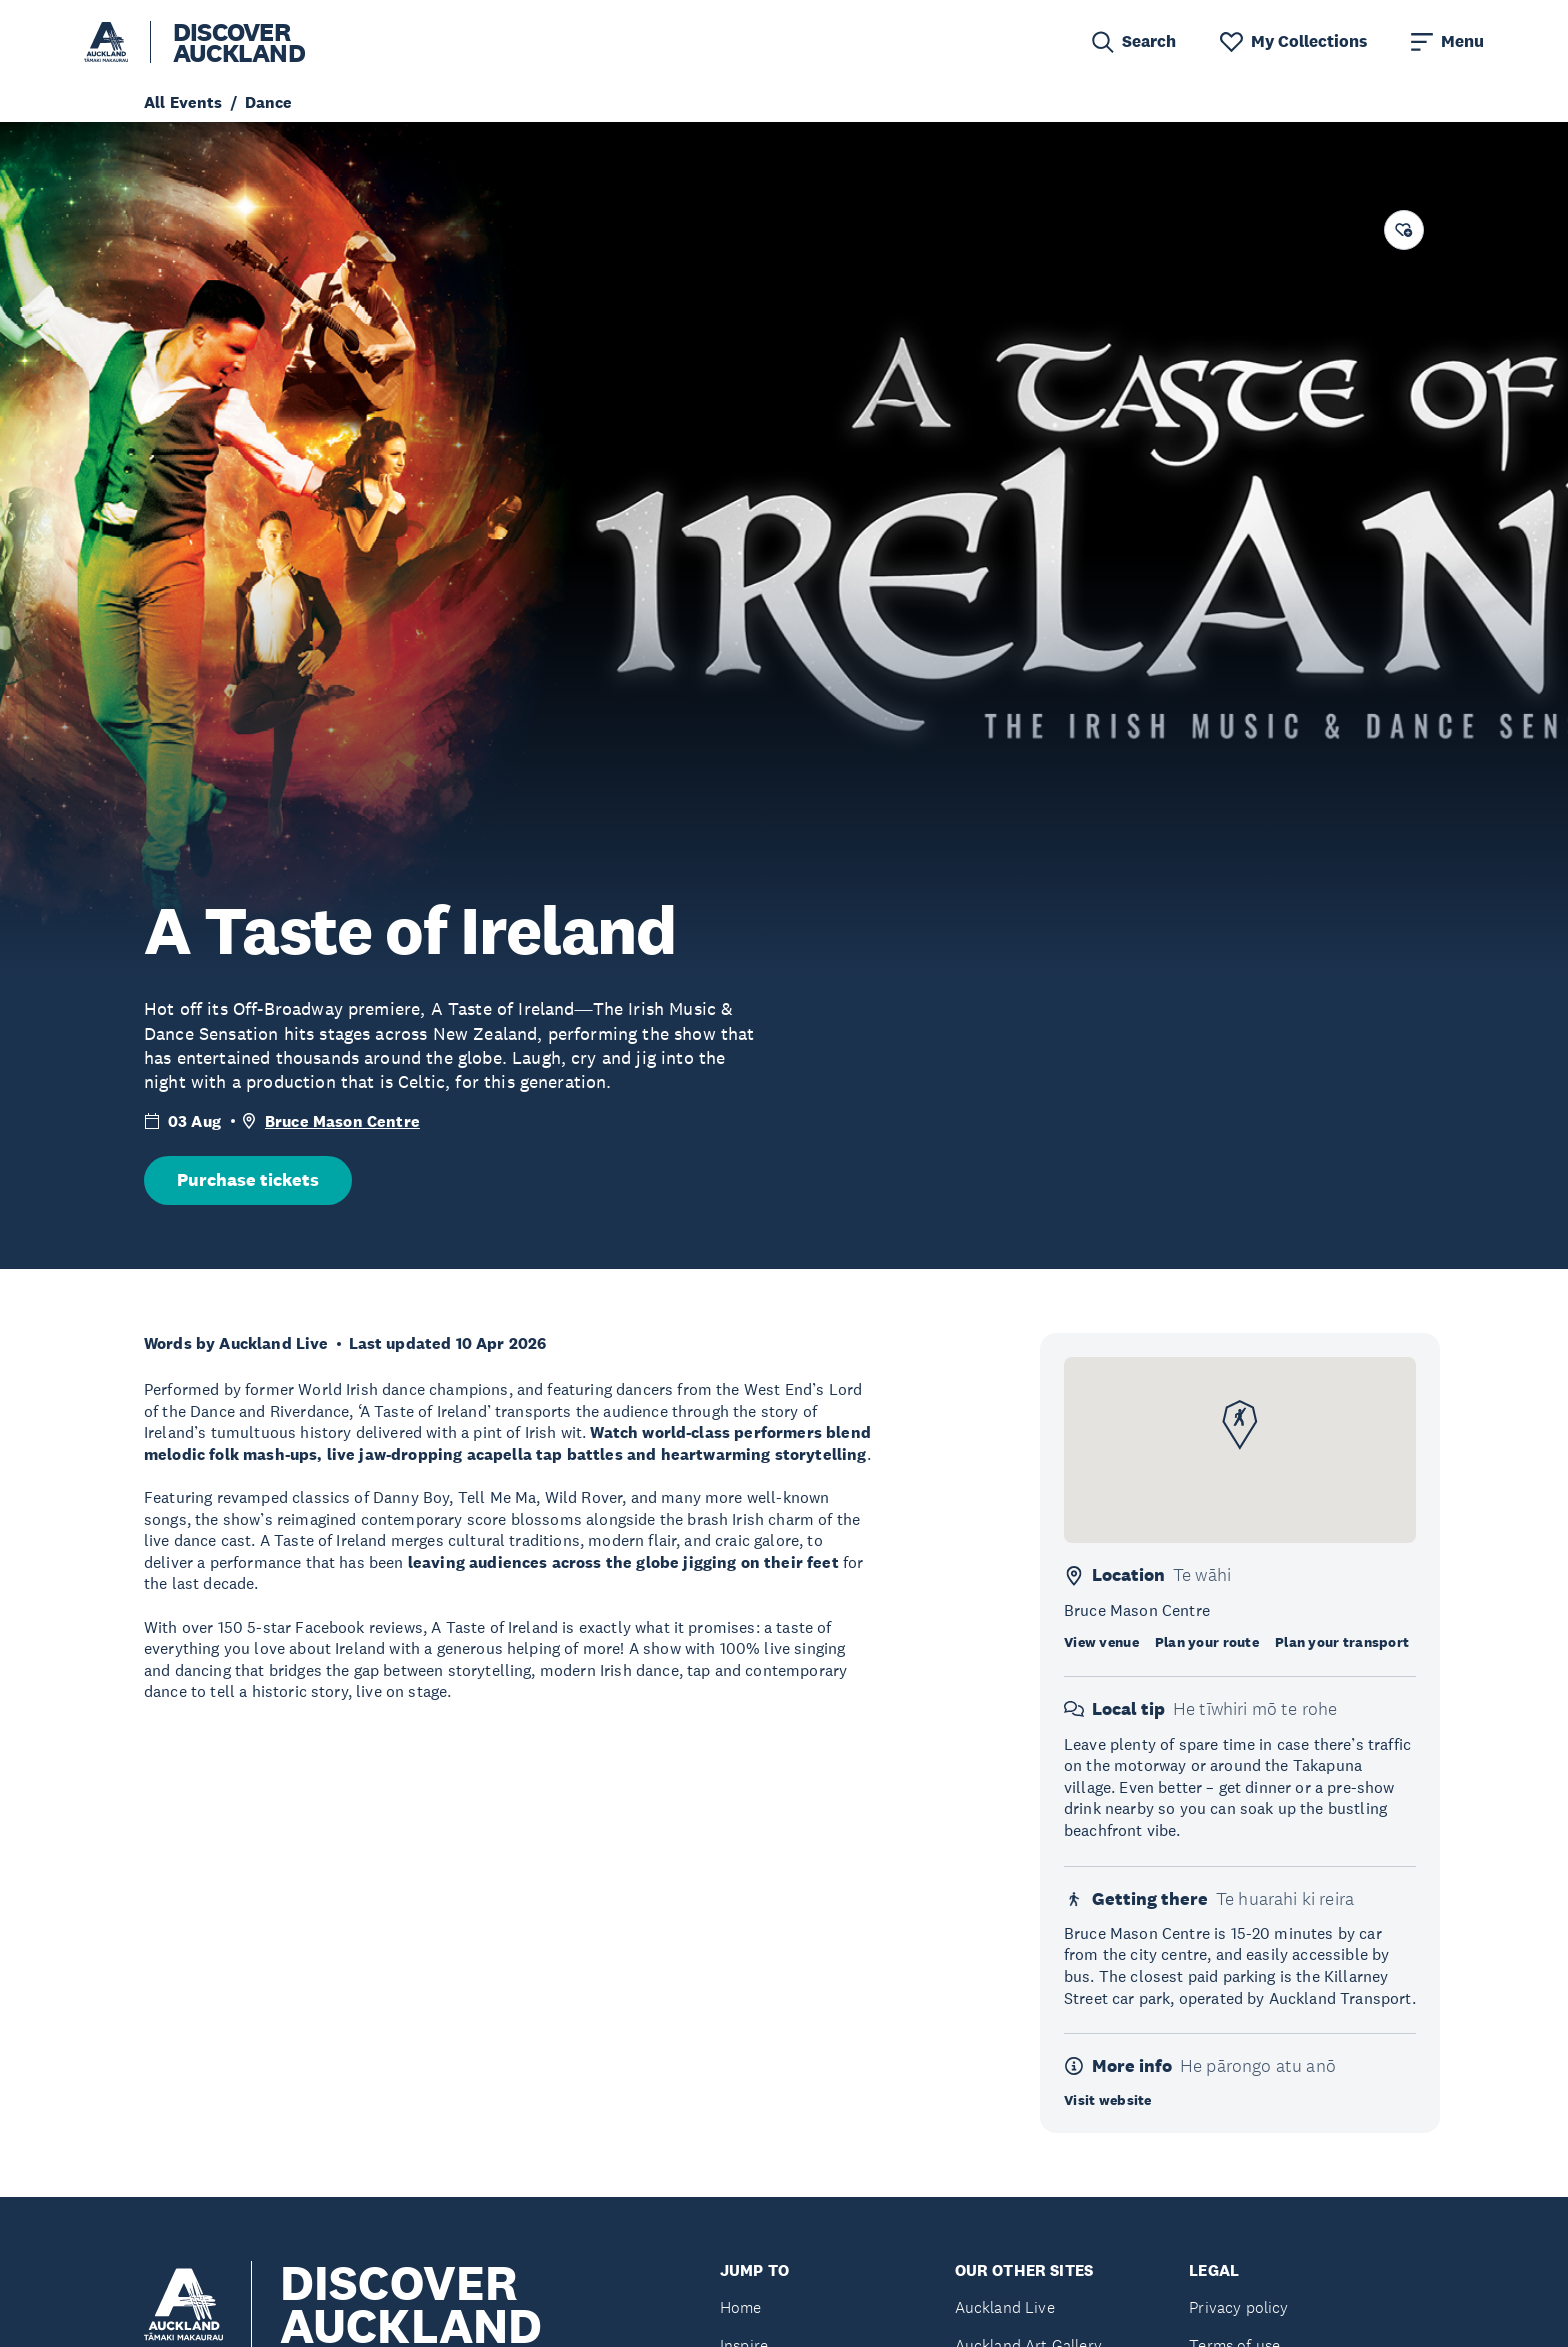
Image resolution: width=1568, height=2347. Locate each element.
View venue (1101, 1642)
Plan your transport (1342, 1642)
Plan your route (1207, 1642)
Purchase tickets (248, 1180)
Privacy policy (1238, 2307)
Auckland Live (1005, 2307)
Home (741, 2307)
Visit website (1108, 2100)
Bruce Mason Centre (342, 1121)
